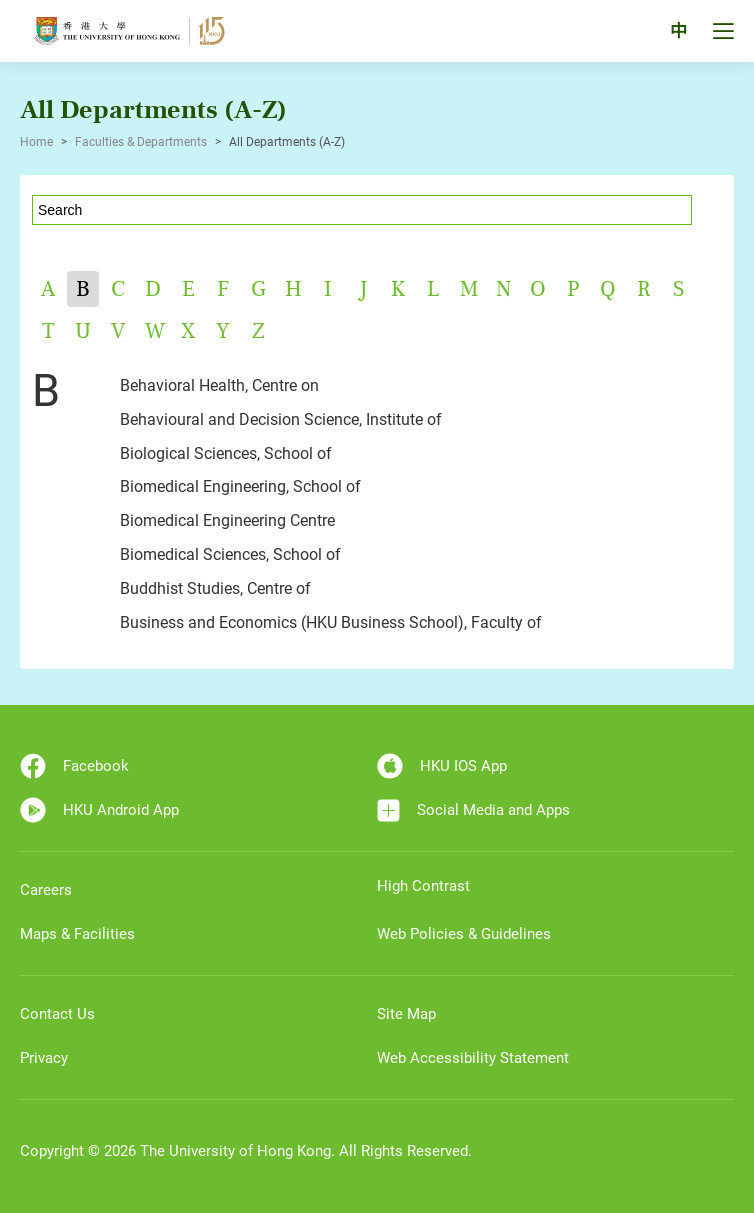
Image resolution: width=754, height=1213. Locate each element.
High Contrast (423, 886)
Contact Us (57, 1014)
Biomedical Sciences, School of (230, 554)
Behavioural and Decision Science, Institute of (281, 419)
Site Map (406, 1014)
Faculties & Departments (141, 142)
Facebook (74, 766)
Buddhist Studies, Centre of (215, 588)
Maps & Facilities (77, 934)
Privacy (44, 1058)
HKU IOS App (442, 766)
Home (36, 142)
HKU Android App (99, 810)
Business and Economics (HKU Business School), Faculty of (331, 622)
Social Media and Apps (473, 810)
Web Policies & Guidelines (464, 934)
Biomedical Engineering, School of (240, 486)
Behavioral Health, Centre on (219, 385)
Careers (46, 890)
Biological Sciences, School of (226, 453)
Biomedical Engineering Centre (227, 520)
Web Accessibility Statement (473, 1058)
